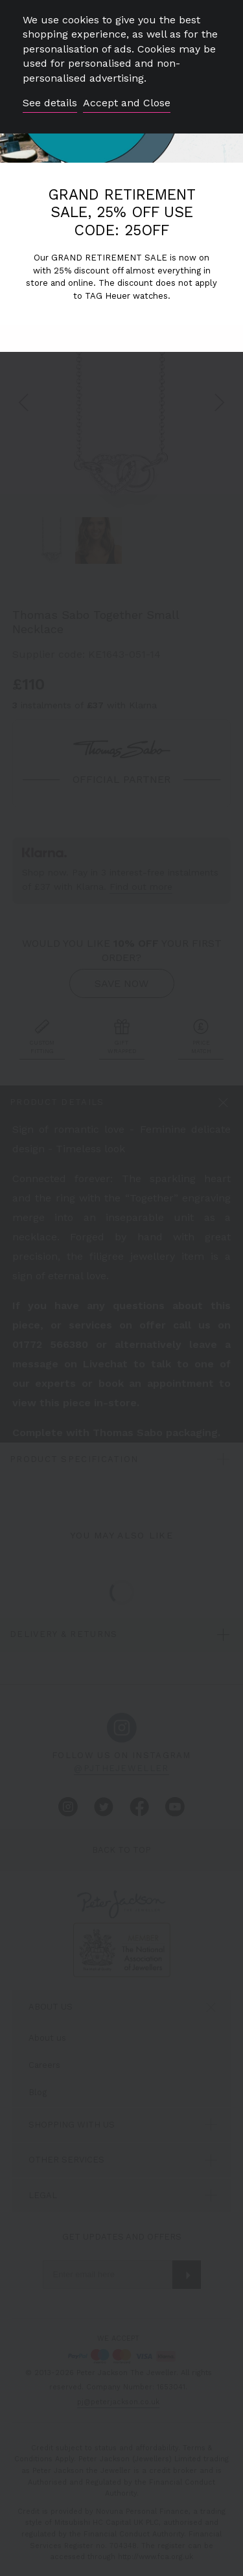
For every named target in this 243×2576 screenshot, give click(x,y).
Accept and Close (126, 103)
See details (50, 103)
